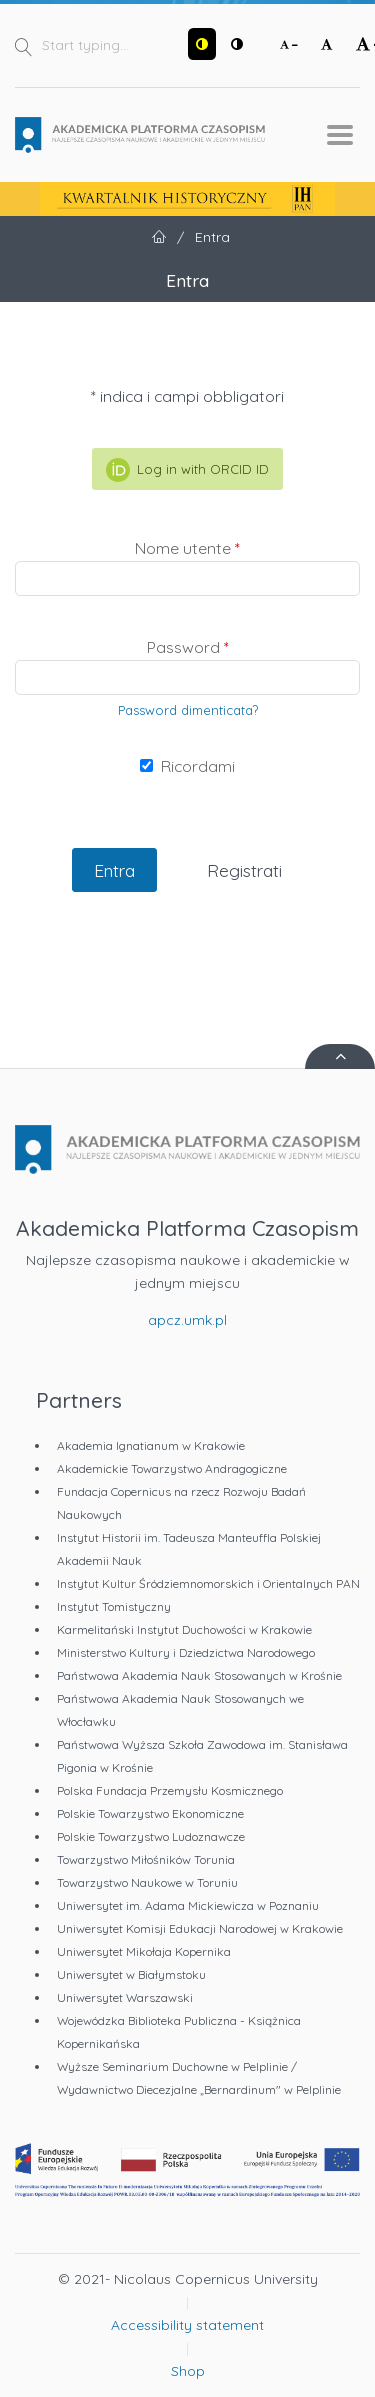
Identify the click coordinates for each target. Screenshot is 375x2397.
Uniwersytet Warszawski (125, 1997)
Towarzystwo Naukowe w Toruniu (147, 1882)
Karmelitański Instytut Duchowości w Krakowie (184, 1629)
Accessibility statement (187, 2325)
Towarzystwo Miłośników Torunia (146, 1859)
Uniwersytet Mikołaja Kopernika (144, 1951)
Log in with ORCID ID (187, 470)
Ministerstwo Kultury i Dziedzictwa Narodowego (186, 1652)
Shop (188, 2371)
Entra (114, 870)
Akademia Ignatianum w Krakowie (151, 1445)
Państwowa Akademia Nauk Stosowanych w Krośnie (199, 1675)
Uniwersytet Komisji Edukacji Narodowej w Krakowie (200, 1928)
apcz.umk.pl (187, 1320)
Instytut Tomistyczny (114, 1606)
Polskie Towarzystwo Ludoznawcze (151, 1836)
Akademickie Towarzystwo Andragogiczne (172, 1468)
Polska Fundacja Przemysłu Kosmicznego (170, 1790)
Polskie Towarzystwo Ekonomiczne (150, 1813)
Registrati (244, 870)
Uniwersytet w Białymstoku (131, 1974)
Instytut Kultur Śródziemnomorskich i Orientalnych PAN (208, 1583)
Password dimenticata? (188, 710)
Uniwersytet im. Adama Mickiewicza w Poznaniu (188, 1905)
